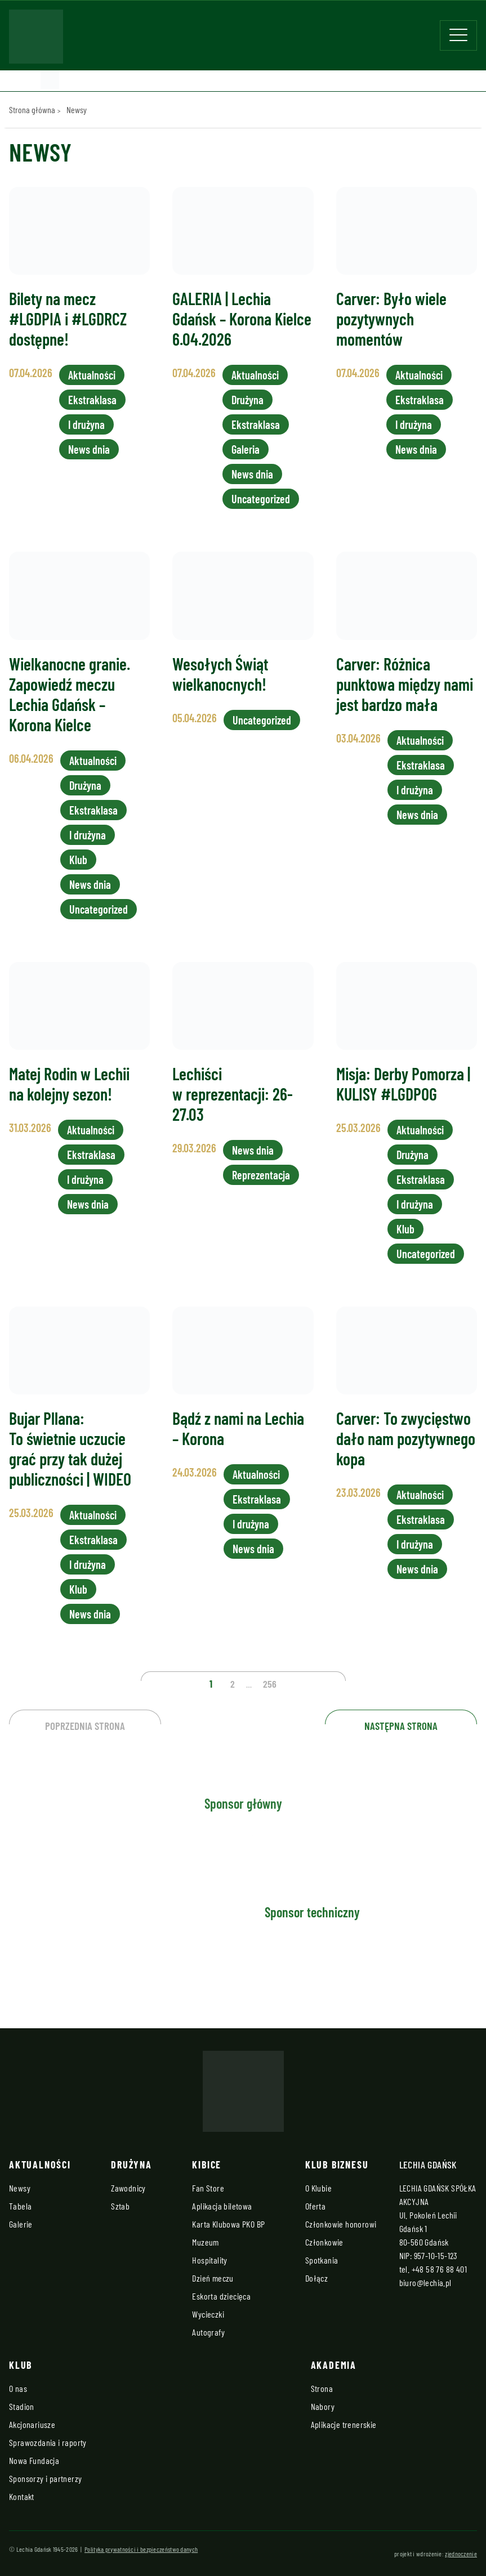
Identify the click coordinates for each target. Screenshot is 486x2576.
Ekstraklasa (92, 399)
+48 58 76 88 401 (439, 2269)
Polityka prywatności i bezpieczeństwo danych (141, 2549)
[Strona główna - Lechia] (36, 40)
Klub (78, 859)
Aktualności (91, 375)
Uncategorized (260, 499)
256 (270, 1684)
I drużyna (86, 424)
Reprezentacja (261, 1175)
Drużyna (247, 399)
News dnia (89, 449)
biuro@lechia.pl (425, 2282)
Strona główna (32, 109)
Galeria (245, 449)
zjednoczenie (461, 2553)
